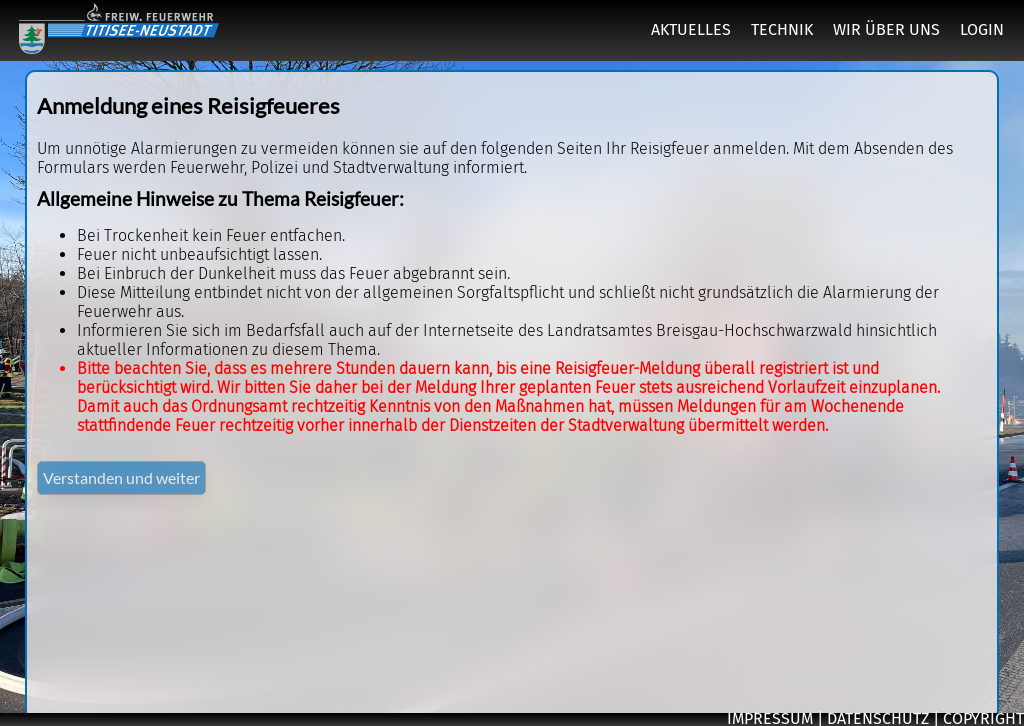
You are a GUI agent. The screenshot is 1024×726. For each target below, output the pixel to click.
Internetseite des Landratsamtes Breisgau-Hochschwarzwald (637, 330)
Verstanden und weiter (121, 477)
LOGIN (982, 29)
